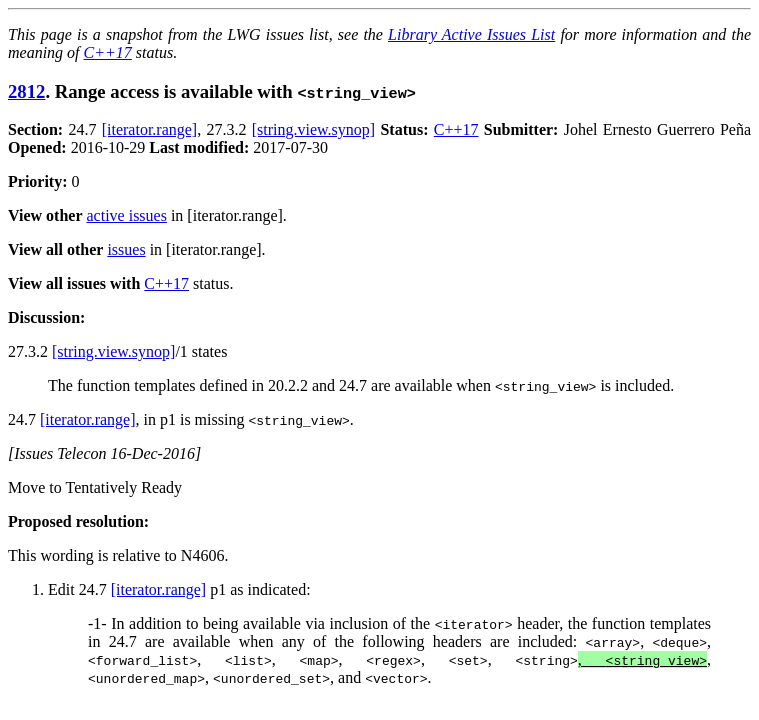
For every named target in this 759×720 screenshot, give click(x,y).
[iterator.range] (150, 129)
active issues (127, 215)
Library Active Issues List (471, 34)
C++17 (108, 52)
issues (126, 249)
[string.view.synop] (313, 129)
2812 (26, 91)
